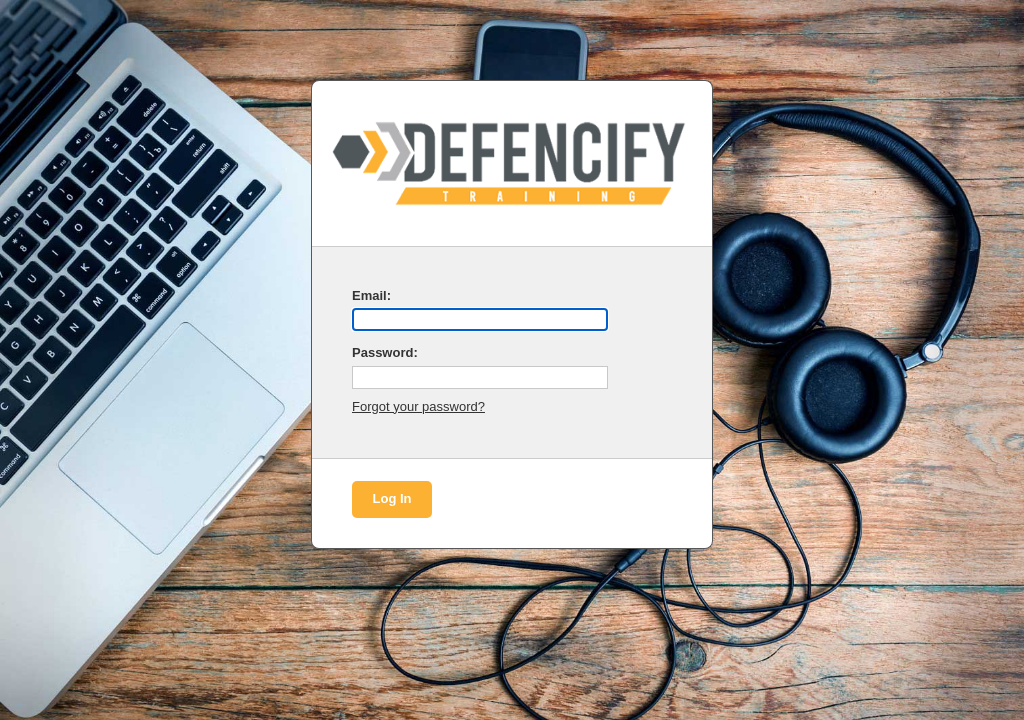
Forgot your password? (418, 406)
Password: (385, 352)
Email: (371, 295)
